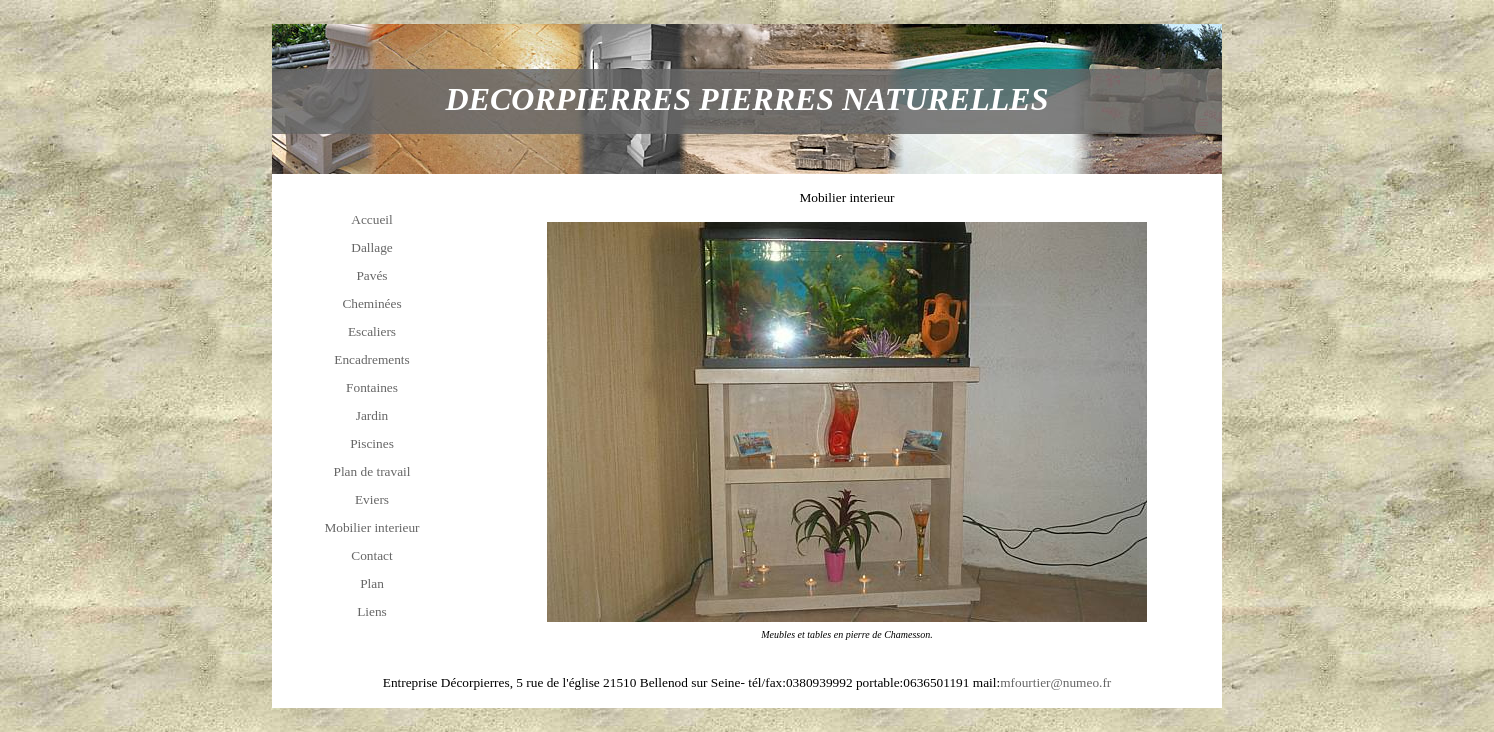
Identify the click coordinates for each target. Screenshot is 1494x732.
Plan (372, 583)
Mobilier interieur (371, 527)
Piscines (372, 443)
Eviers (372, 499)
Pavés (371, 275)
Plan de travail (372, 471)
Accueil (371, 219)
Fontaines (372, 387)
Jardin (372, 415)
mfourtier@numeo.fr (1055, 682)
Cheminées (371, 303)
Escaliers (372, 331)
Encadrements (372, 359)
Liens (372, 611)
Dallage (371, 247)
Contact (371, 555)
